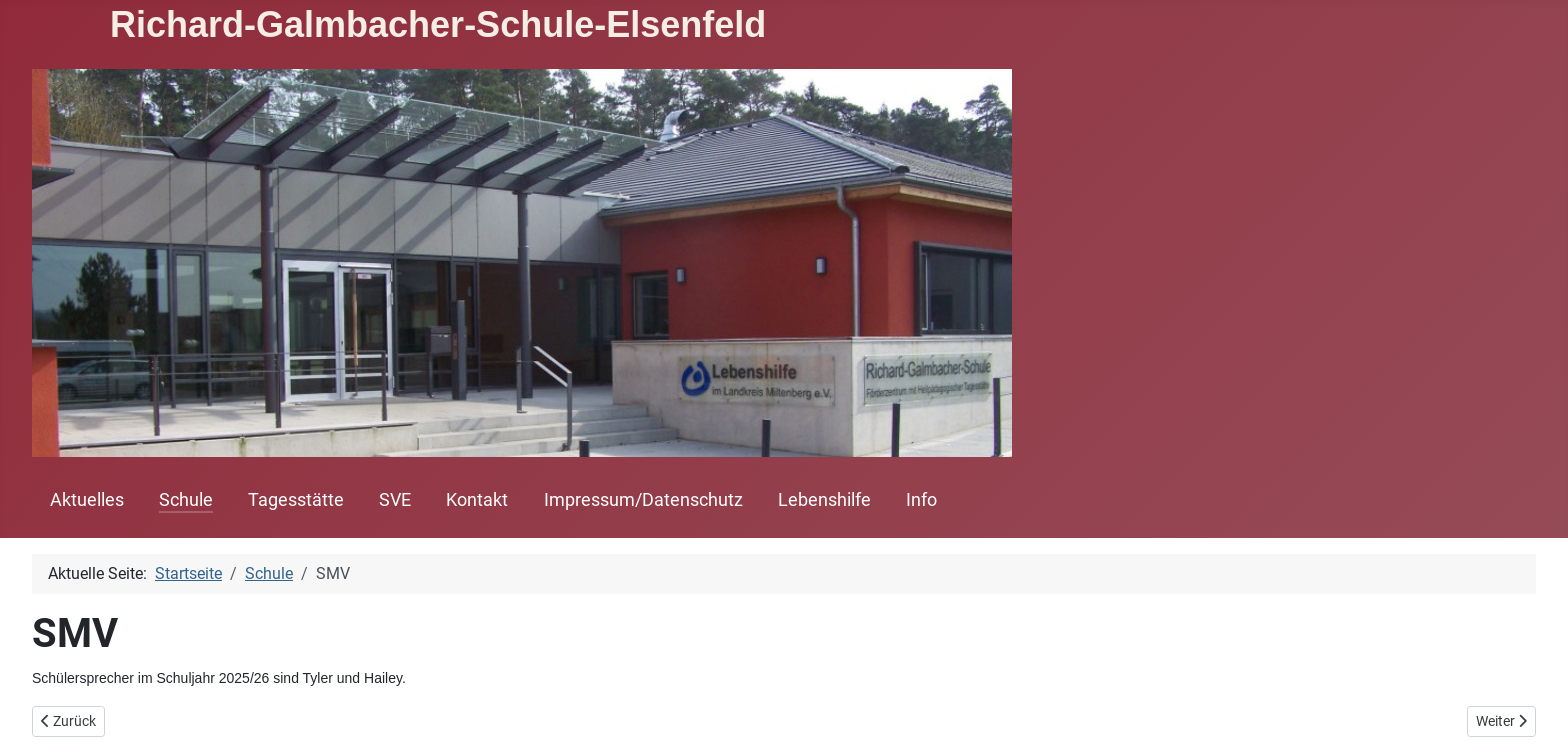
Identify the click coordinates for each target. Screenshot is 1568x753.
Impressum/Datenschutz (643, 500)
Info (921, 500)
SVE (395, 500)
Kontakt (477, 500)
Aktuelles (87, 500)
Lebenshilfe (824, 500)
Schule (186, 500)
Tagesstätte (296, 500)
